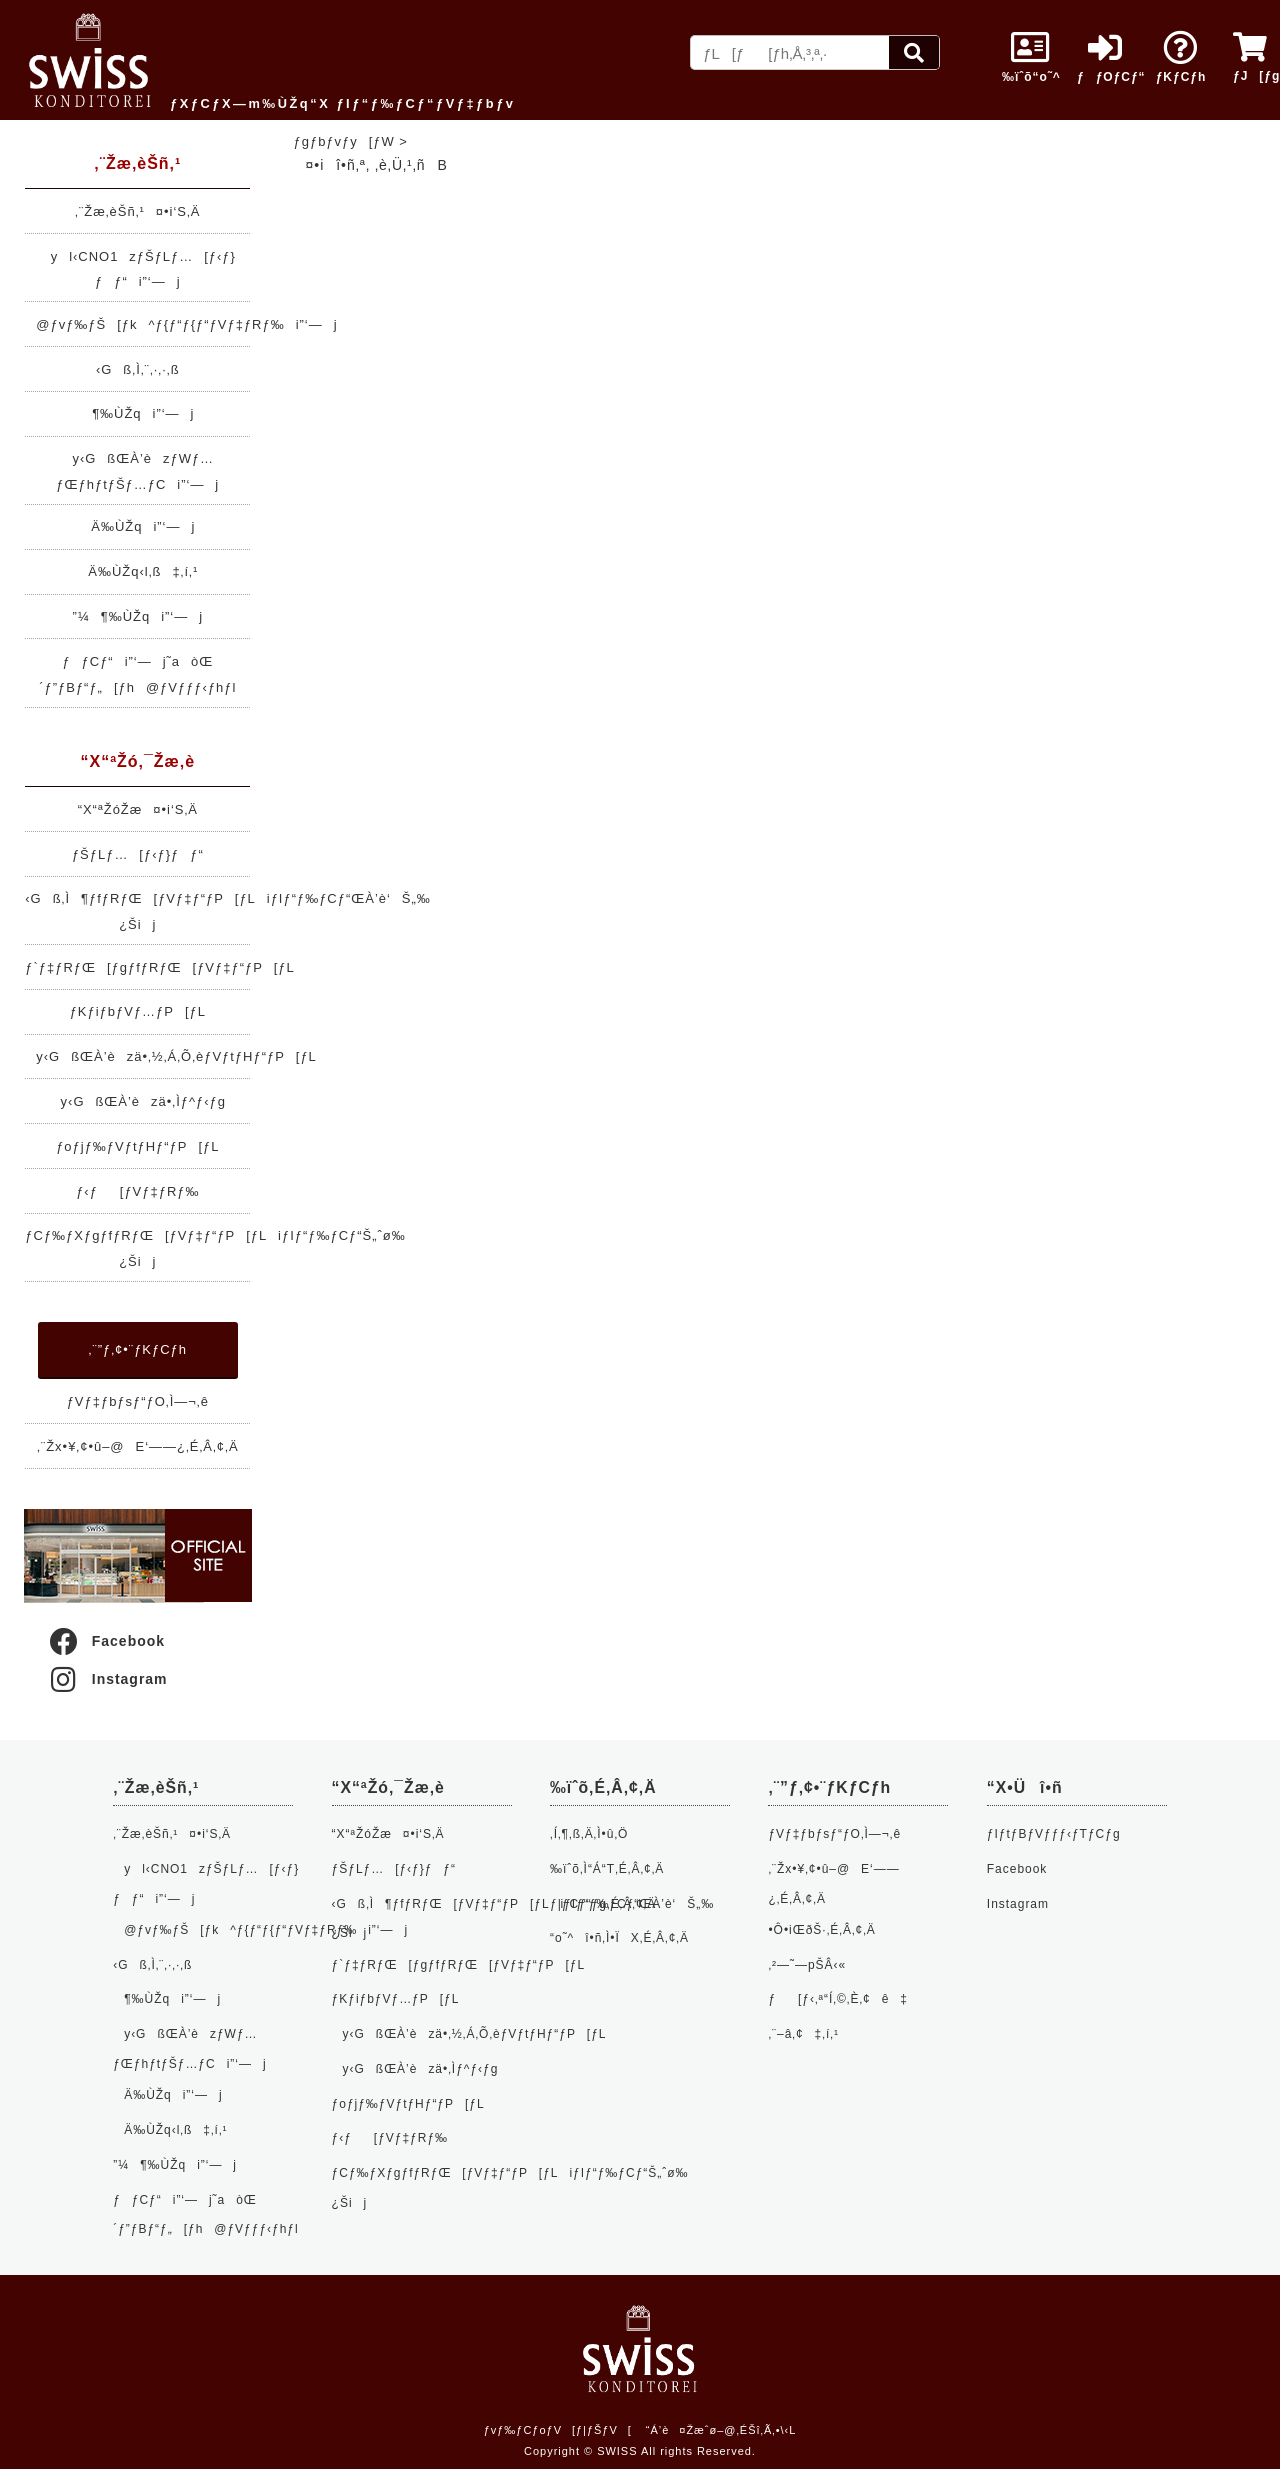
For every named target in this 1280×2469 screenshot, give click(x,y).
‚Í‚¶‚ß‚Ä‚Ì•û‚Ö (589, 1834)
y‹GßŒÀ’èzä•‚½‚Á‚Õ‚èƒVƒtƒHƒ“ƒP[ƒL (171, 1056)
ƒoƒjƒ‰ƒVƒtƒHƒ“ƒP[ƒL (137, 1146)
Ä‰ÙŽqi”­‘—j (137, 526)
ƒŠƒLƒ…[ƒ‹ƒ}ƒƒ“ (138, 854)
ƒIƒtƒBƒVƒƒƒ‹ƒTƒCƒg (1054, 1834)
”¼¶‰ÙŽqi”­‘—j (138, 616)
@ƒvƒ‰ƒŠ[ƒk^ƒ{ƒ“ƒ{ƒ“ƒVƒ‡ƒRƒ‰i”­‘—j (181, 324)
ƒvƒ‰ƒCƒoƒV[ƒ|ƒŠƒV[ (558, 2430)
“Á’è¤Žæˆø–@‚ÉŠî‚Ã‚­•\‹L (721, 2430)
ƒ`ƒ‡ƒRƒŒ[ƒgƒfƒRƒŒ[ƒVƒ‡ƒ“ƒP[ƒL (160, 967)
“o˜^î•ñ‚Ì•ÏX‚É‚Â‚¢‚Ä (619, 1938)
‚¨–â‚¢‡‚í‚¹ (803, 2034)
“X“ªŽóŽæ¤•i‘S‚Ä (138, 809)
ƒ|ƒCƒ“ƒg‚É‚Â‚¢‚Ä (603, 1904)
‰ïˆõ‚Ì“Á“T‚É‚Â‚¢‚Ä (607, 1869)
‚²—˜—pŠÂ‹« (807, 1965)
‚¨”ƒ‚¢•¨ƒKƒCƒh (138, 1349)
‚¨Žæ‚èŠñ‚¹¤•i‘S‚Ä (137, 211)
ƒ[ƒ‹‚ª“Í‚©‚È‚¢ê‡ (838, 1999)
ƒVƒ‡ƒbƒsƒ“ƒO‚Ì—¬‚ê (138, 1401)
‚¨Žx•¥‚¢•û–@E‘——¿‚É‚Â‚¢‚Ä (138, 1446)
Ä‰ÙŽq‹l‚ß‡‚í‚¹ (137, 571)
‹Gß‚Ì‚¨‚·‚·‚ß (138, 369)
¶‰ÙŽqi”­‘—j (137, 413)
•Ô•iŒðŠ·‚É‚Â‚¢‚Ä (821, 1930)
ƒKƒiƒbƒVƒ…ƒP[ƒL (138, 1011)
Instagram (107, 1679)
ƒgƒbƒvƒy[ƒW (344, 141)
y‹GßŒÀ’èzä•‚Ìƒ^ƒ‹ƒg (138, 1101)
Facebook (106, 1641)
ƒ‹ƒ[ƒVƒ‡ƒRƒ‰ (137, 1191)
